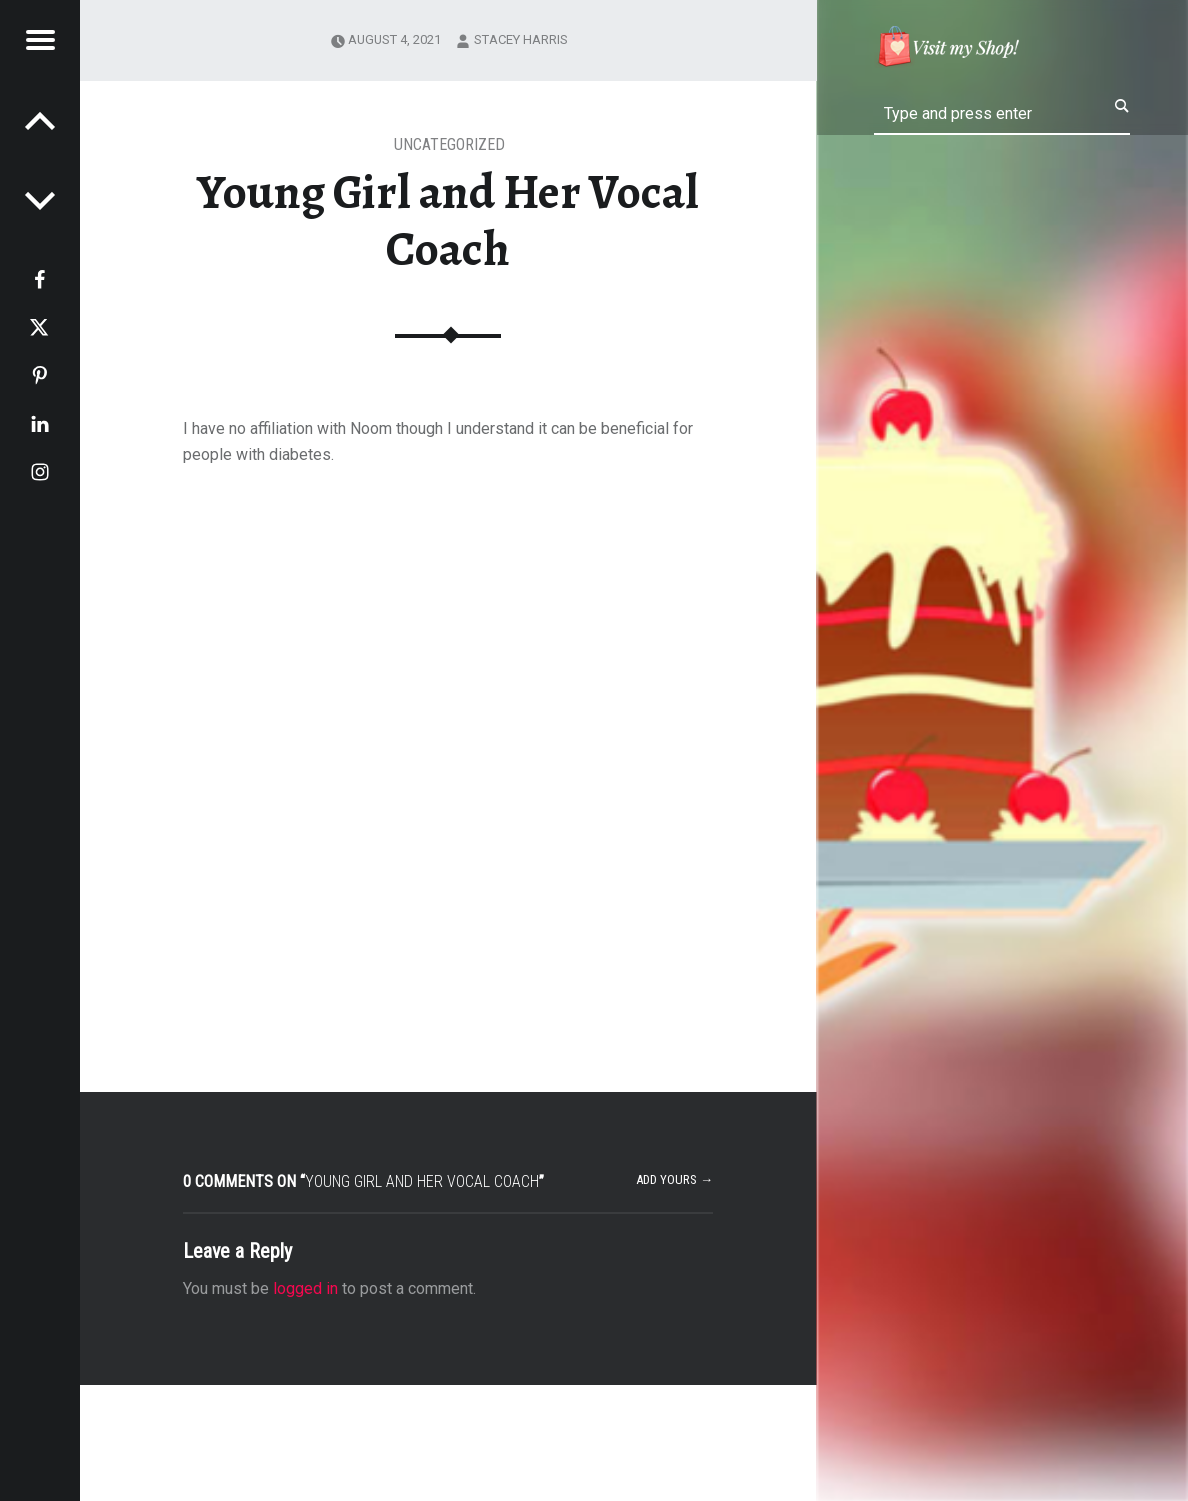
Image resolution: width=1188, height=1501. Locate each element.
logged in (305, 1288)
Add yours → (674, 1179)
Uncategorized (449, 144)
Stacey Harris (521, 39)
